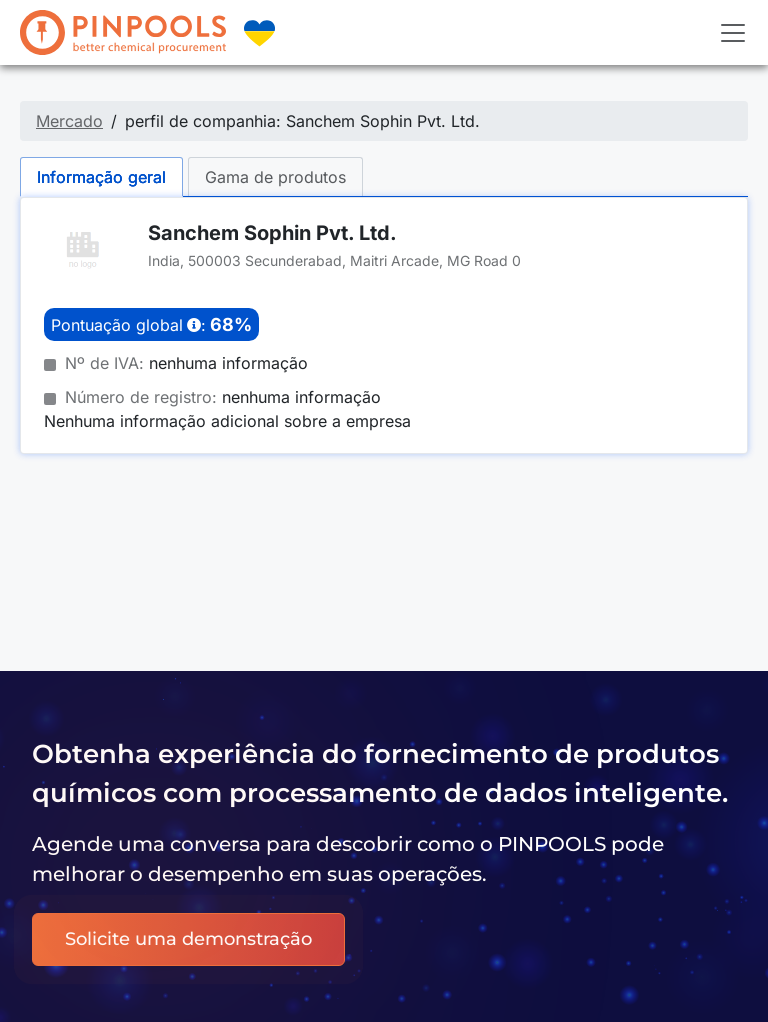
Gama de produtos (275, 177)
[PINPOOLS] (123, 32)
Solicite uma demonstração (188, 939)
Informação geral (101, 177)
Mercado (69, 121)
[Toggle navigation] (733, 33)
